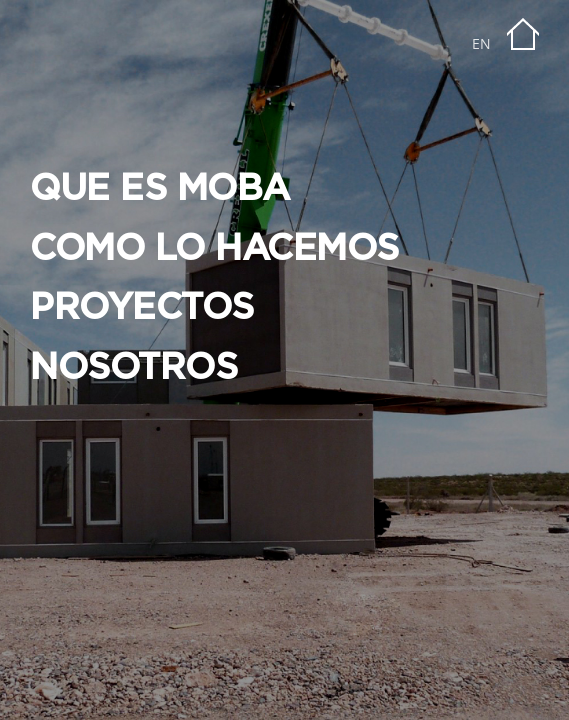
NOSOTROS (133, 368)
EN (481, 43)
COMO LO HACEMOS (214, 249)
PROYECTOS (142, 308)
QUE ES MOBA (160, 189)
